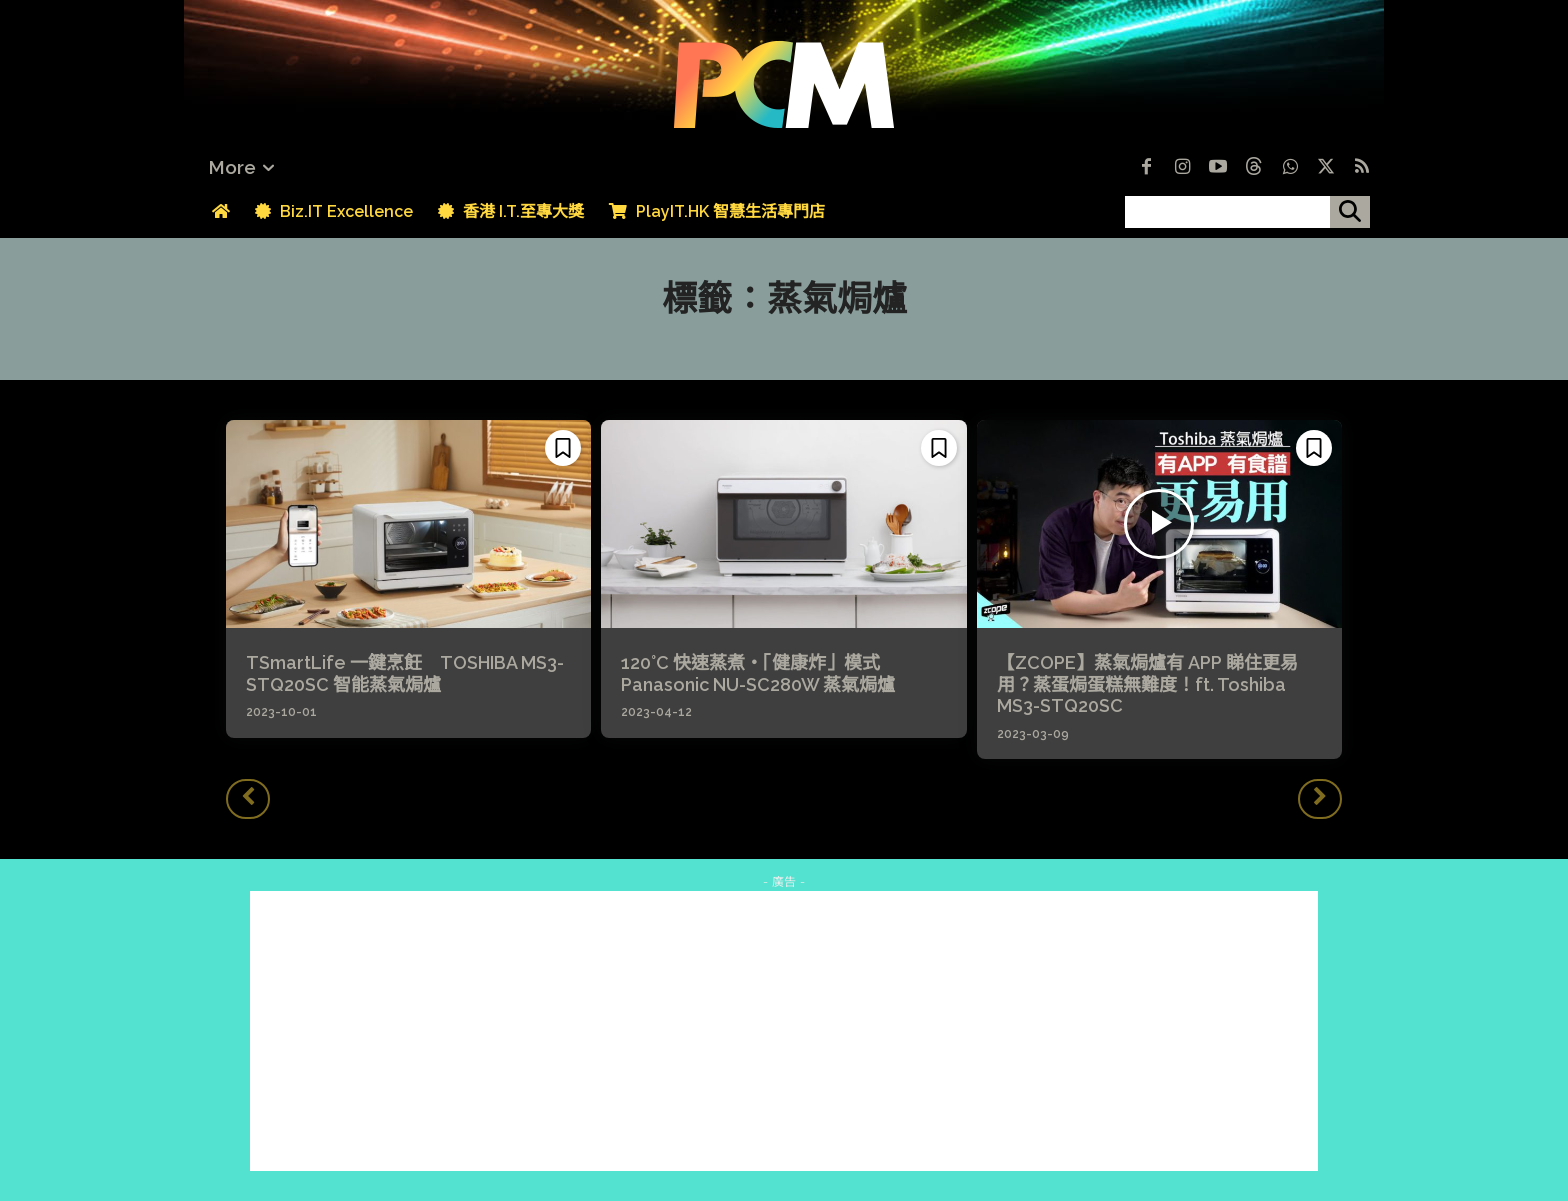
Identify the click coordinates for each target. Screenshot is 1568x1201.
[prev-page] (248, 799)
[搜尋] (1350, 212)
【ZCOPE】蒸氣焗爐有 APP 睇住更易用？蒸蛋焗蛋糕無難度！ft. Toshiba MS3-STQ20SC (1147, 684)
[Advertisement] (784, 1031)
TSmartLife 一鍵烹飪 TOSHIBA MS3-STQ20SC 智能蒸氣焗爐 (405, 673)
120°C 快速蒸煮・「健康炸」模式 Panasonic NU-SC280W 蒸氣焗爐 (758, 673)
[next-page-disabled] (1320, 799)
